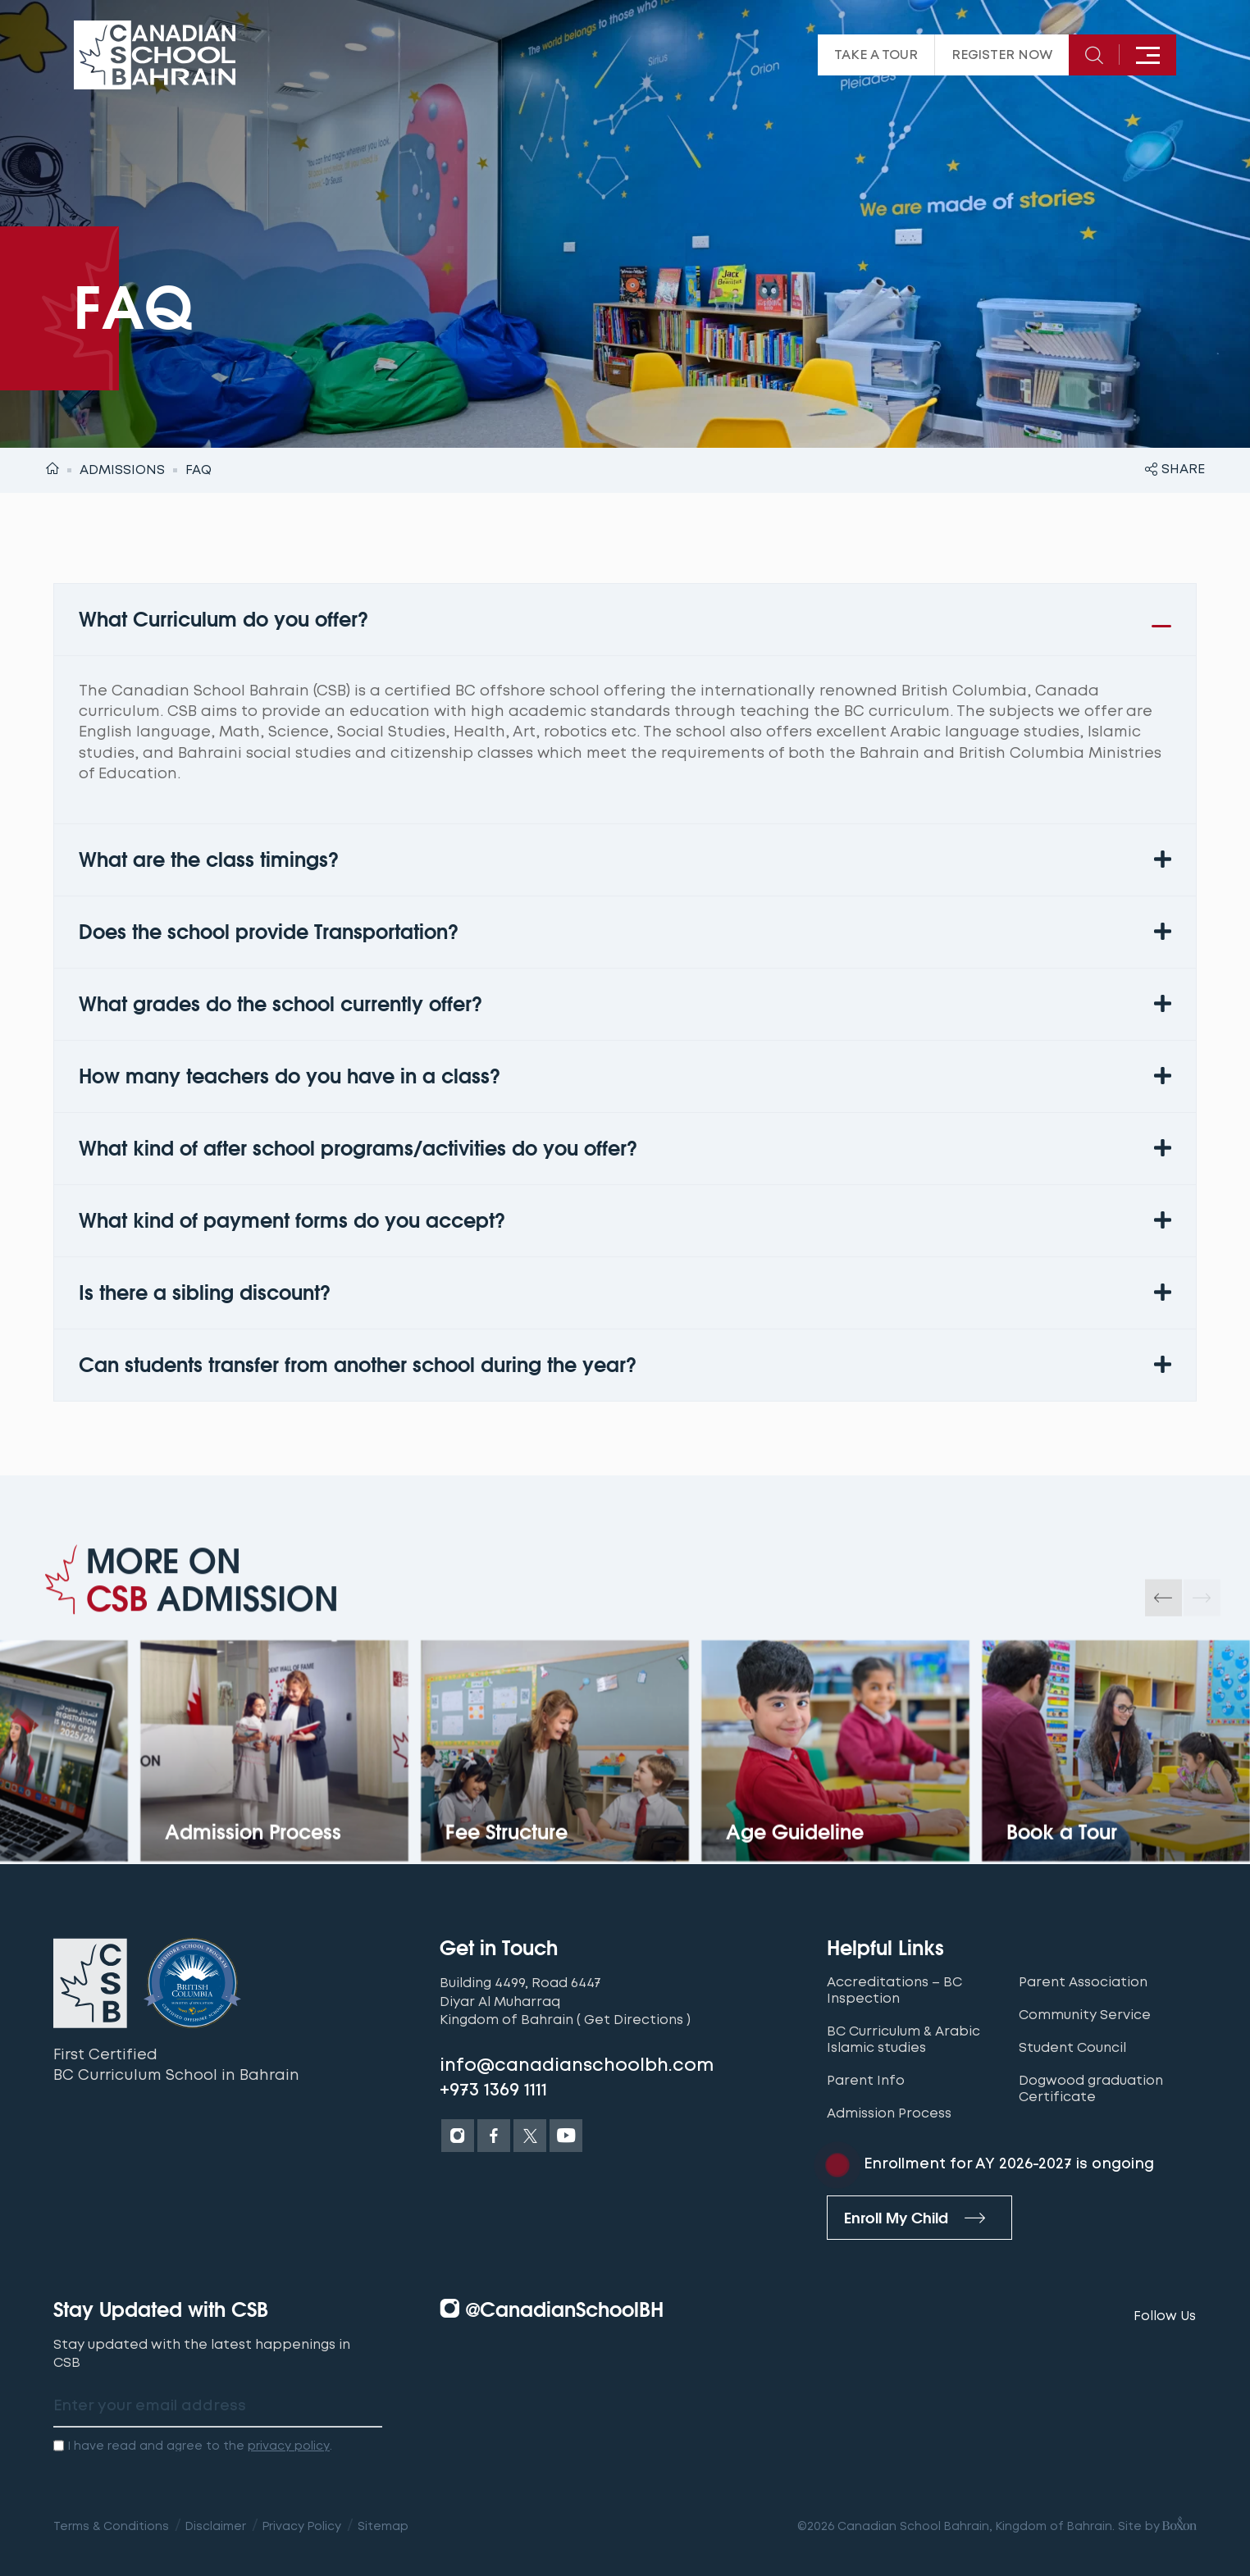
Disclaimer (215, 2526)
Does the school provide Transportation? (268, 932)
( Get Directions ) (634, 2019)
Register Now (1001, 55)
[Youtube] (566, 2135)
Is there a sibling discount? (205, 1293)
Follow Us (1165, 2315)
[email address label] (217, 2407)
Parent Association (1083, 1982)
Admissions (122, 469)
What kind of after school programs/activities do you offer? (358, 1149)
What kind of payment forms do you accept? (292, 1221)
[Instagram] (457, 2135)
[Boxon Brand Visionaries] (1178, 2526)
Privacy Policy (301, 2526)
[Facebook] (493, 2135)
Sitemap (383, 2526)
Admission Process (889, 2113)
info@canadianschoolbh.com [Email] (577, 2065)
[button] (625, 619)
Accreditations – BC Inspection (894, 1990)
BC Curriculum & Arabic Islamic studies (903, 2039)
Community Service (1085, 2015)
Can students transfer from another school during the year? (357, 1365)
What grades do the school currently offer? (280, 1004)
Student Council (1072, 2048)
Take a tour (876, 55)
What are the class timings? (209, 860)
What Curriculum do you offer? (223, 620)
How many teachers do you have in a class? (289, 1076)
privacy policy (289, 2445)
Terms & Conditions (111, 2526)
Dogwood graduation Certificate (1091, 2088)
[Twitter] (529, 2135)
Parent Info (866, 2080)
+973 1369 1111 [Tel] (493, 2090)
